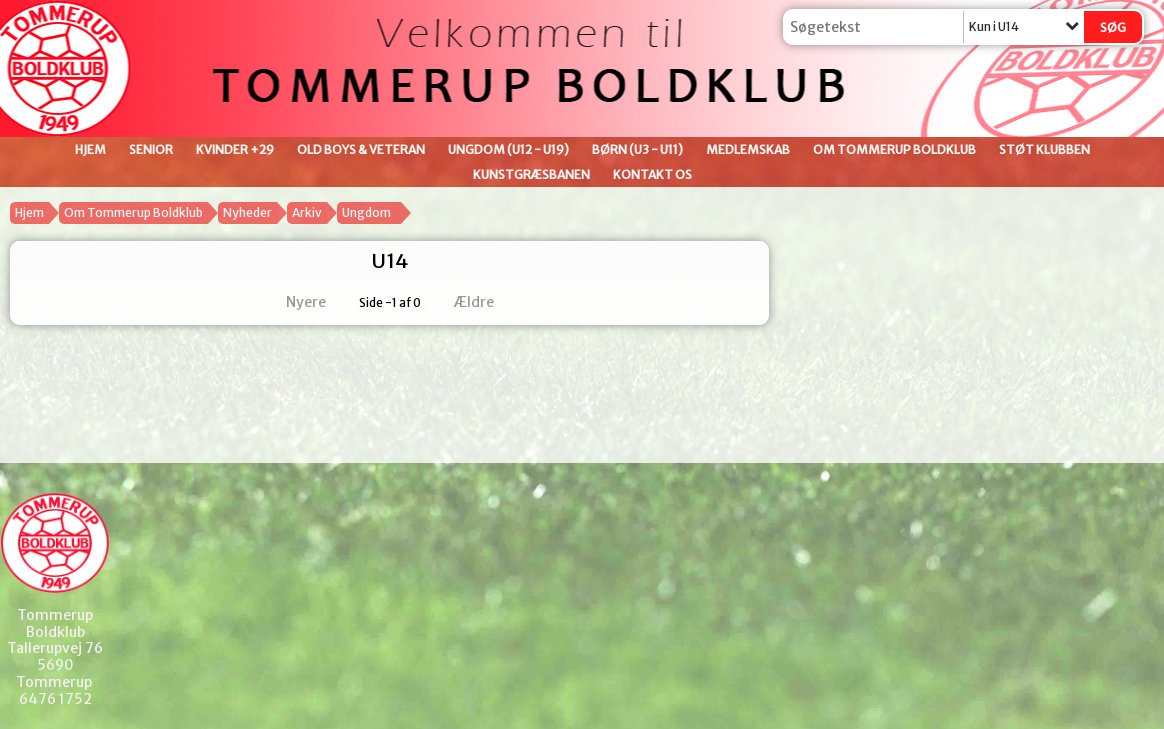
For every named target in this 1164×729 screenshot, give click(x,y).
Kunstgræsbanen (531, 174)
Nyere (294, 302)
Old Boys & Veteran (361, 149)
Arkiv (307, 212)
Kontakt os (652, 174)
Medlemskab (748, 149)
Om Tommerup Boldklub (894, 149)
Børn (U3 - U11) (637, 149)
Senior (151, 149)
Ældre (487, 302)
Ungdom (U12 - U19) (508, 149)
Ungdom (366, 212)
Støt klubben (1044, 149)
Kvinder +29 (235, 149)
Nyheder (247, 212)
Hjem (90, 149)
